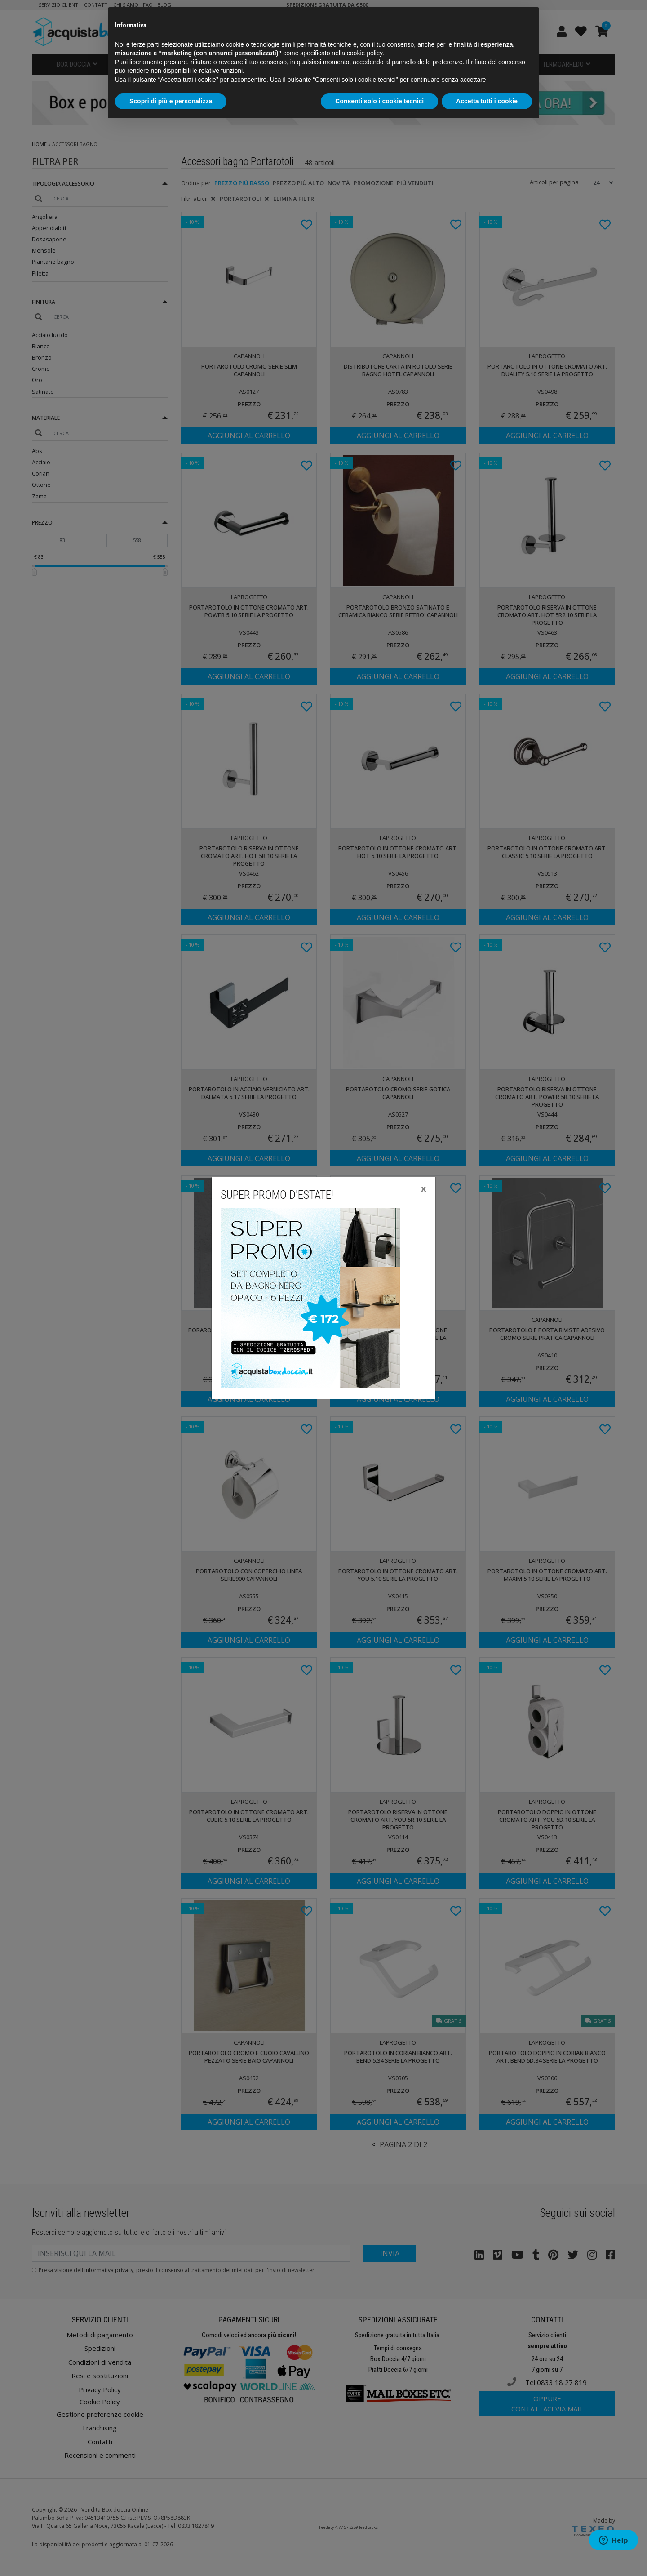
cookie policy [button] (364, 53)
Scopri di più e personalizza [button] (170, 101)
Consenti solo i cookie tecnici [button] (379, 101)
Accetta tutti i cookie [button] (487, 101)
